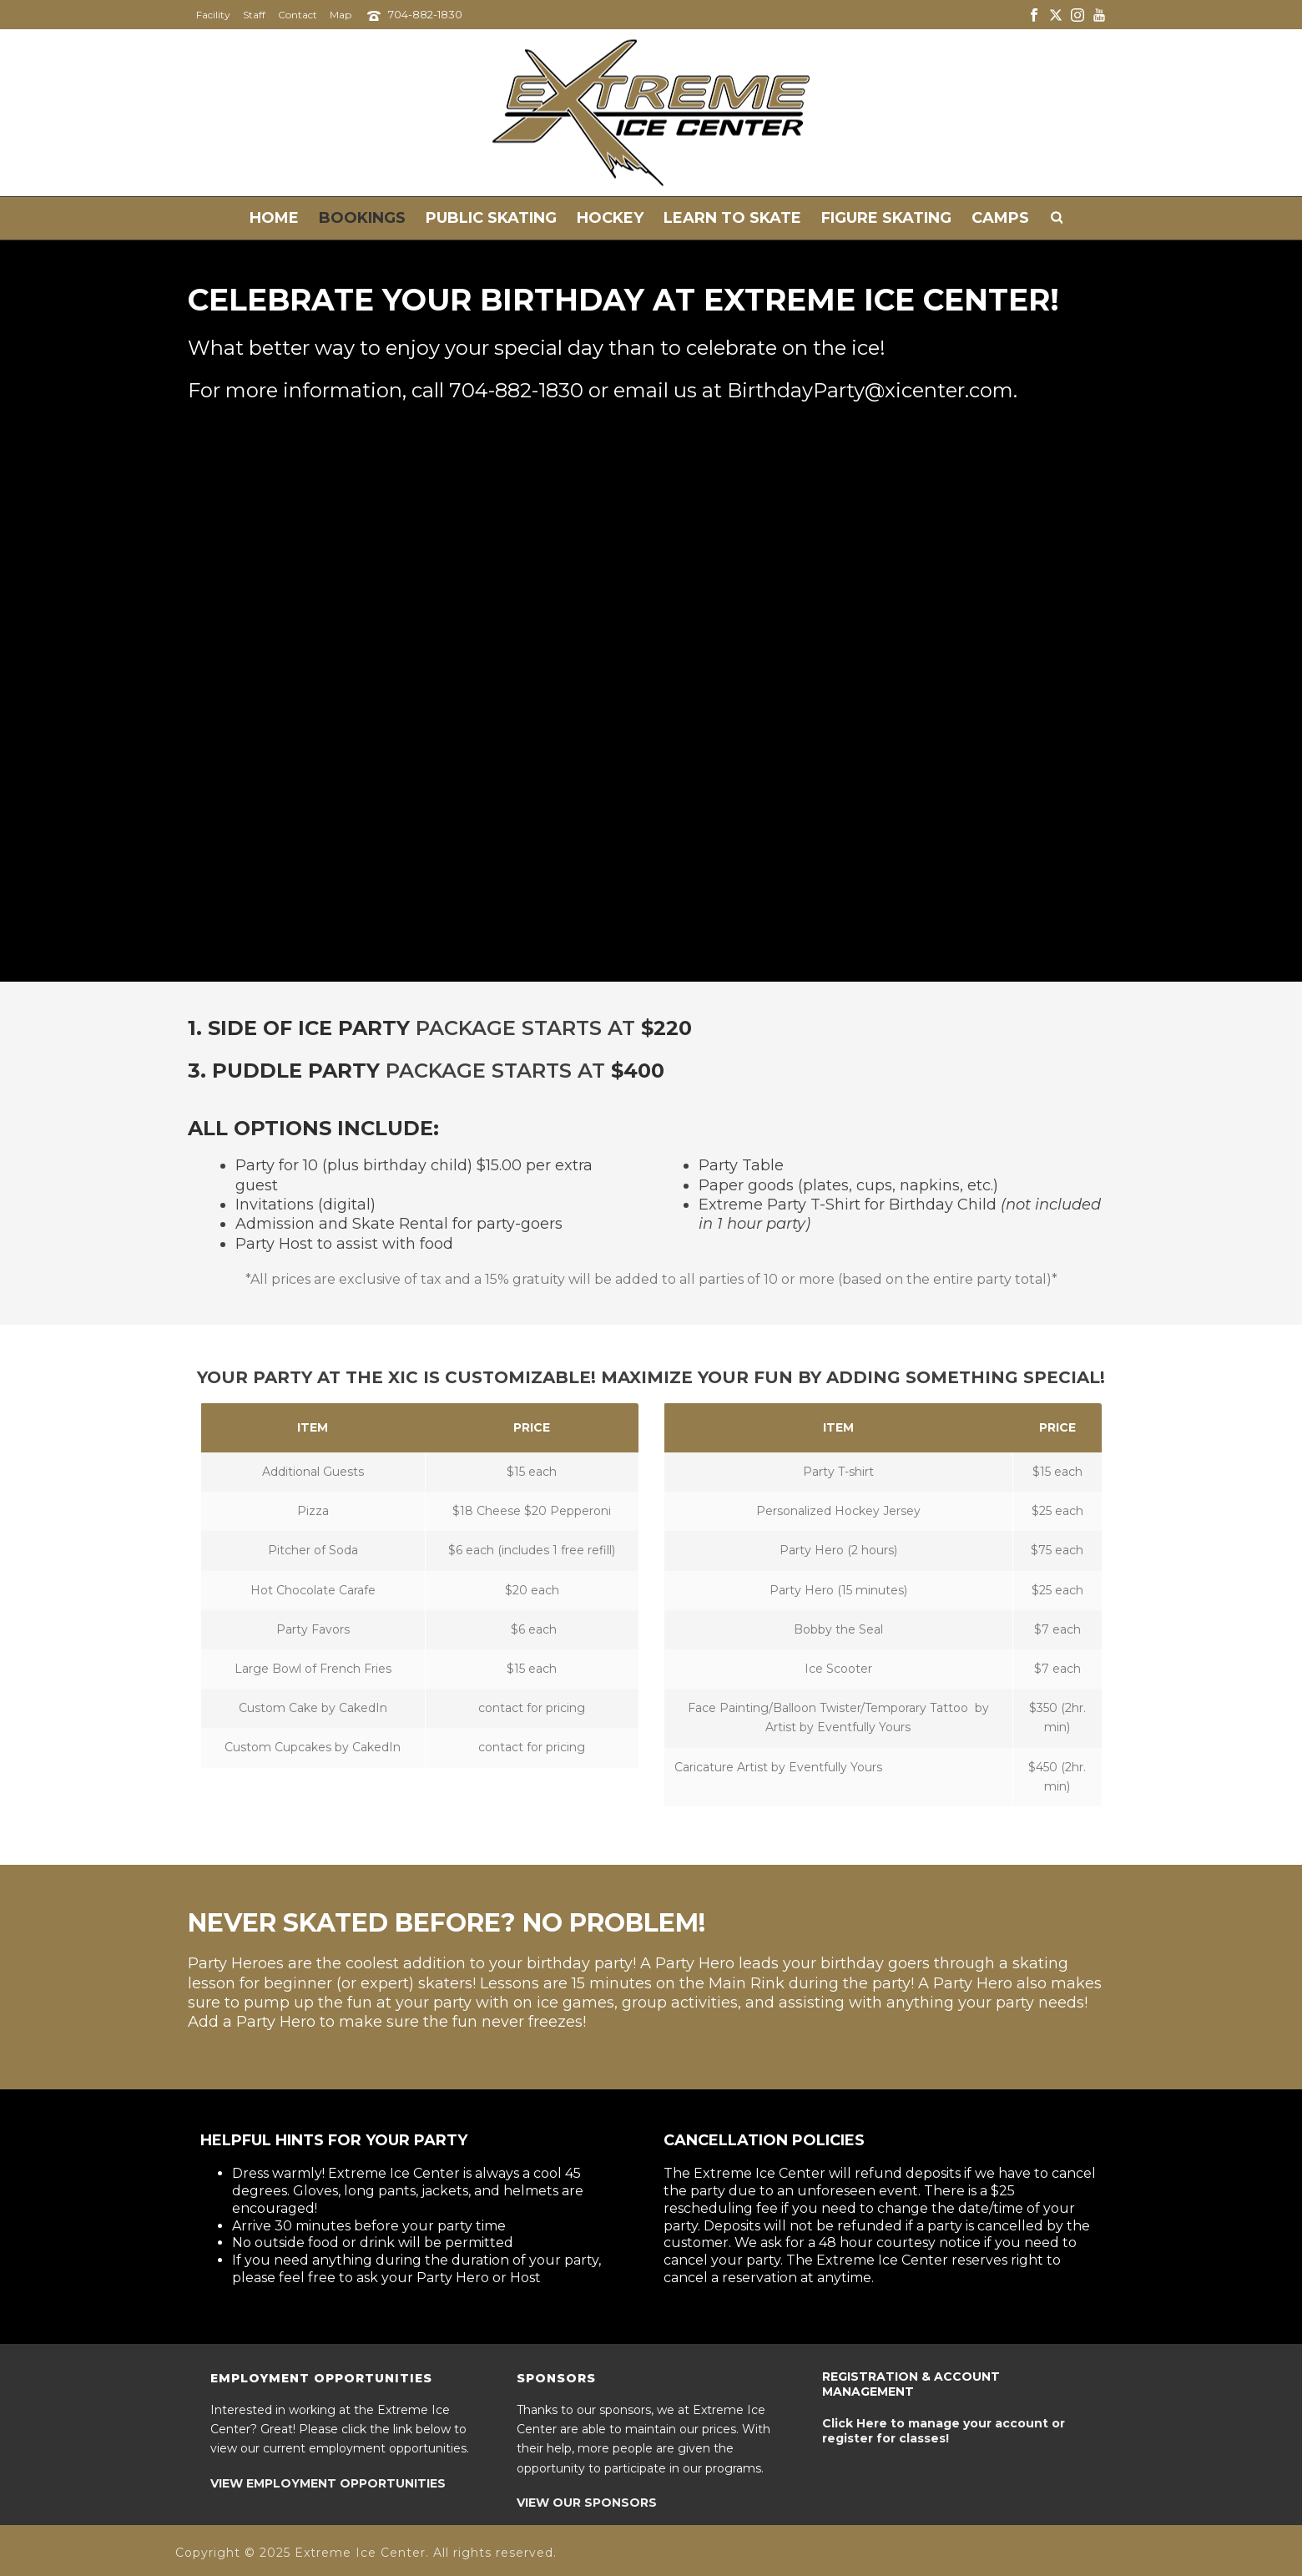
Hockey (610, 218)
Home (274, 218)
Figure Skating (886, 218)
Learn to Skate (732, 218)
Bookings (362, 218)
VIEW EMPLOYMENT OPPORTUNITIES (328, 2483)
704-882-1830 (425, 14)
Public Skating (491, 218)
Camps (1000, 218)
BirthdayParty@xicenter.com (870, 390)
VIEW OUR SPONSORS (587, 2502)
